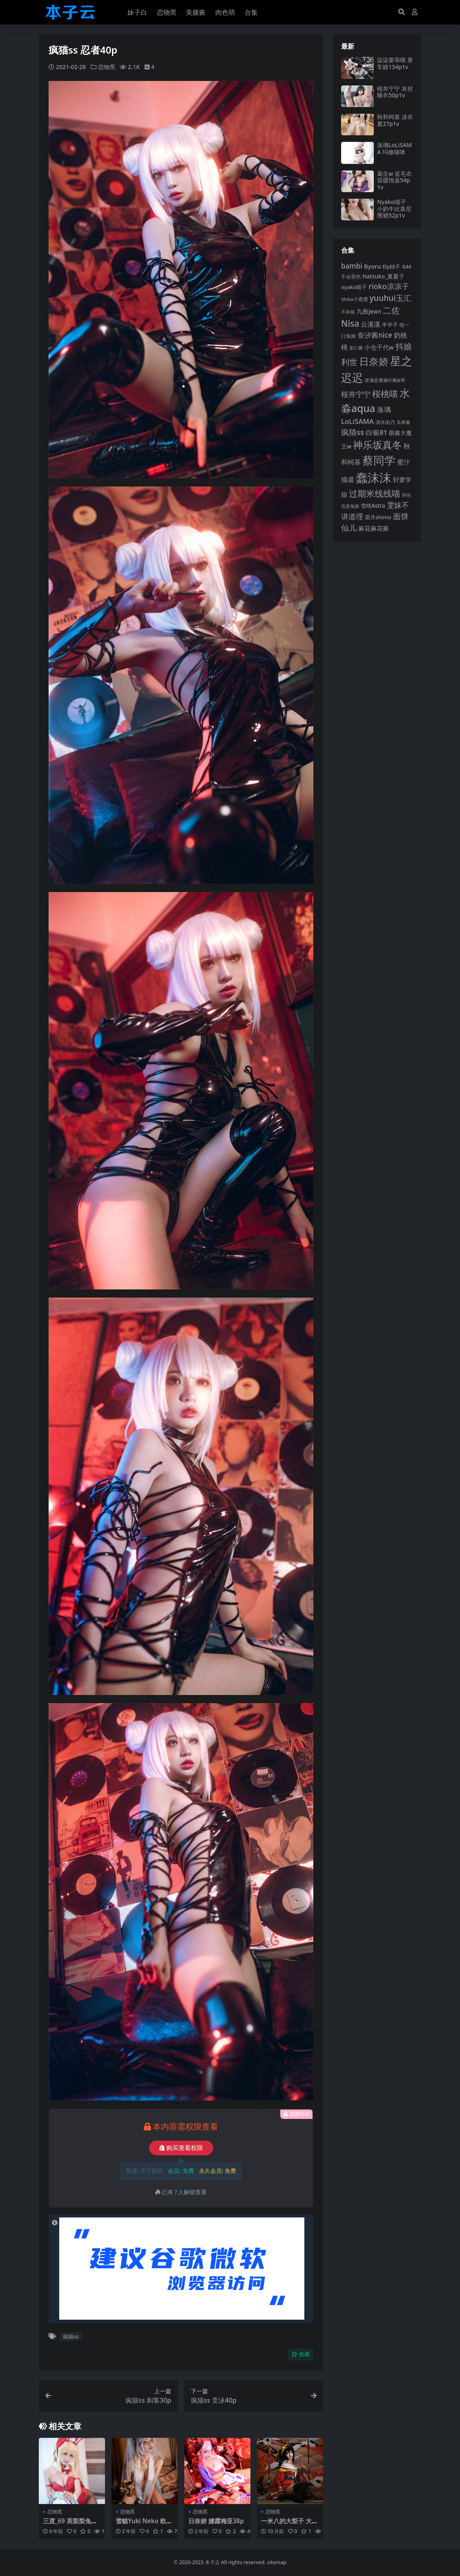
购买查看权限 (181, 2148)
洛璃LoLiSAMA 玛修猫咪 (394, 148)
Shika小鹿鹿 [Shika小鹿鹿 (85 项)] (354, 299)
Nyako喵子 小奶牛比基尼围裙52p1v (394, 209)
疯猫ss (70, 2336)
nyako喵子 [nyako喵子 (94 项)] (354, 287)
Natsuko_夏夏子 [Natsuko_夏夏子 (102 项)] (383, 276)
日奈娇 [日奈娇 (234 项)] (374, 361)
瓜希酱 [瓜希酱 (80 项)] (403, 422)
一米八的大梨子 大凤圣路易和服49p (289, 2524)
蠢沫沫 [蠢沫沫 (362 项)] (373, 477)
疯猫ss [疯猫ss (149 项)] (352, 432)
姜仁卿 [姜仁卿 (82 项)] (356, 348)
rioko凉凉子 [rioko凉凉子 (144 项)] (388, 286)
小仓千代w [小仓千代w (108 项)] (379, 347)
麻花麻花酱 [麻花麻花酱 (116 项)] (373, 528)
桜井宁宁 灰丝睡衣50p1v (395, 92)
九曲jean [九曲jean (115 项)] (368, 311)
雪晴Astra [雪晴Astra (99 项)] (373, 505)
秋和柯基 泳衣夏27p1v (395, 120)
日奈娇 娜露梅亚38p (216, 2521)
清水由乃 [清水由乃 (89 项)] (385, 422)
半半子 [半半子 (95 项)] (390, 324)
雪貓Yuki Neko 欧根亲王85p (144, 2524)
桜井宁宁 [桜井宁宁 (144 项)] (356, 394)
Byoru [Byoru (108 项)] (372, 266)
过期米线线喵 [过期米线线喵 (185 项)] (374, 493)
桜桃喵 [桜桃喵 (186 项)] (385, 393)
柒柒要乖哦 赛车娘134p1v (395, 63)
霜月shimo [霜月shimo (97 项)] (378, 517)
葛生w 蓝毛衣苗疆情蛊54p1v (394, 180)
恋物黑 (106, 67)
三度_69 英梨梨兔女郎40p (70, 2524)
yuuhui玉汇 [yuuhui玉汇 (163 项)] (390, 297)
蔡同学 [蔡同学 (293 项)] (378, 460)
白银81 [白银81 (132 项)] (376, 432)
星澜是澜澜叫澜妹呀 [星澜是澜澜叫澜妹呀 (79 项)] (385, 380)
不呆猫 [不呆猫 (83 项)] (348, 312)
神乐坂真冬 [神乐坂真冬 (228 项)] (377, 444)
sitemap (276, 2562)
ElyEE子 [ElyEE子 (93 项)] (391, 266)
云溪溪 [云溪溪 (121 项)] (370, 324)
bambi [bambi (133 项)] (351, 266)
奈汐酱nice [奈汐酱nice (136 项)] (374, 335)
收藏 (300, 2354)
